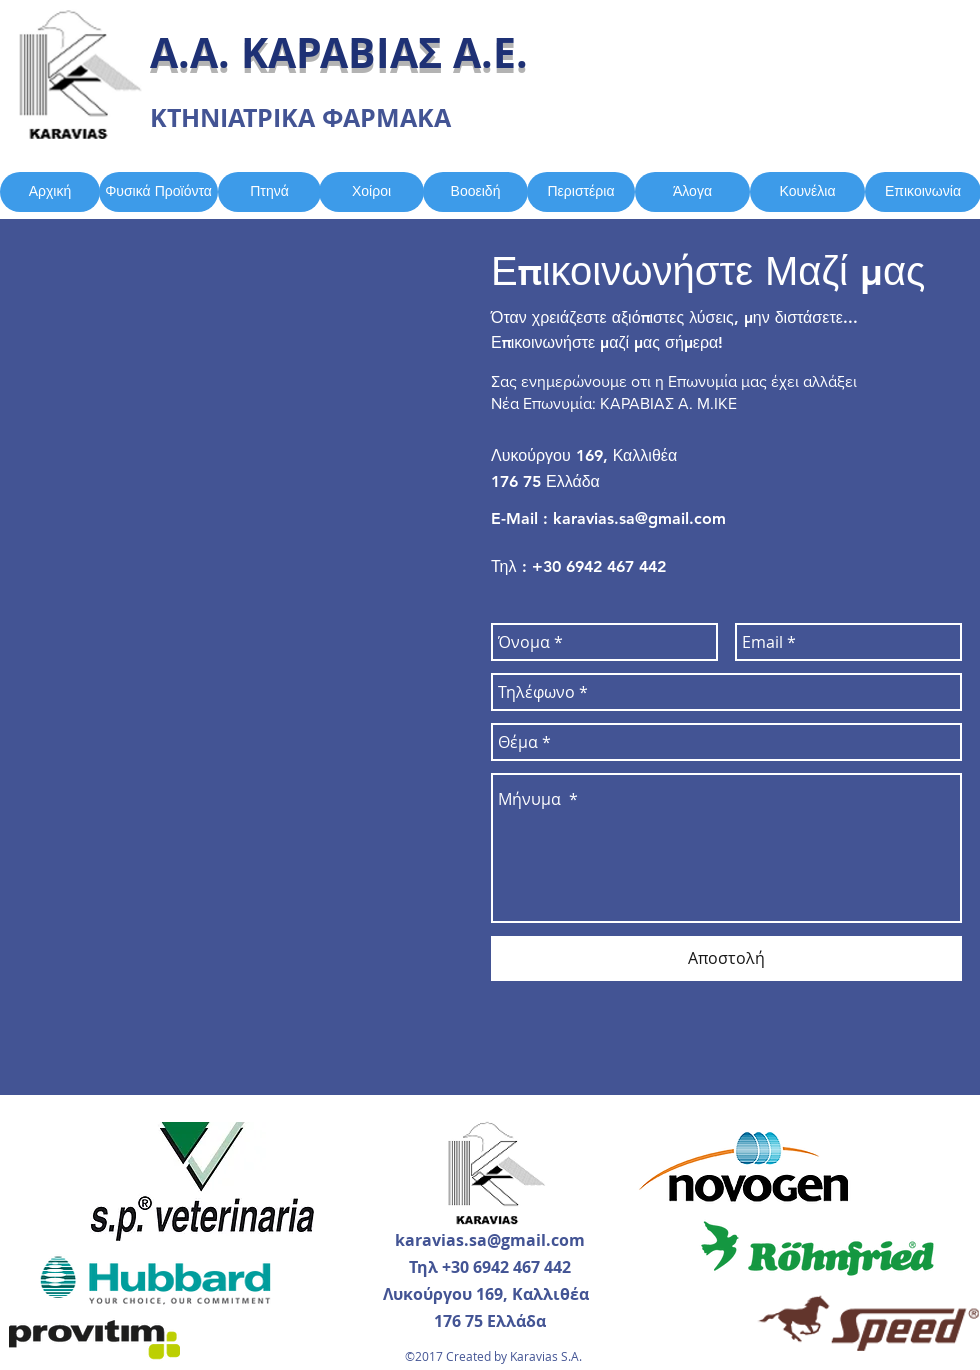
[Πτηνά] (269, 192)
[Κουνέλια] (807, 192)
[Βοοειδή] (475, 192)
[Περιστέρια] (581, 192)
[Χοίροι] (371, 192)
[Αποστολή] (726, 958)
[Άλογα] (692, 192)
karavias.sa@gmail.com (639, 518)
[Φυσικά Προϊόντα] (158, 192)
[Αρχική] (50, 192)
